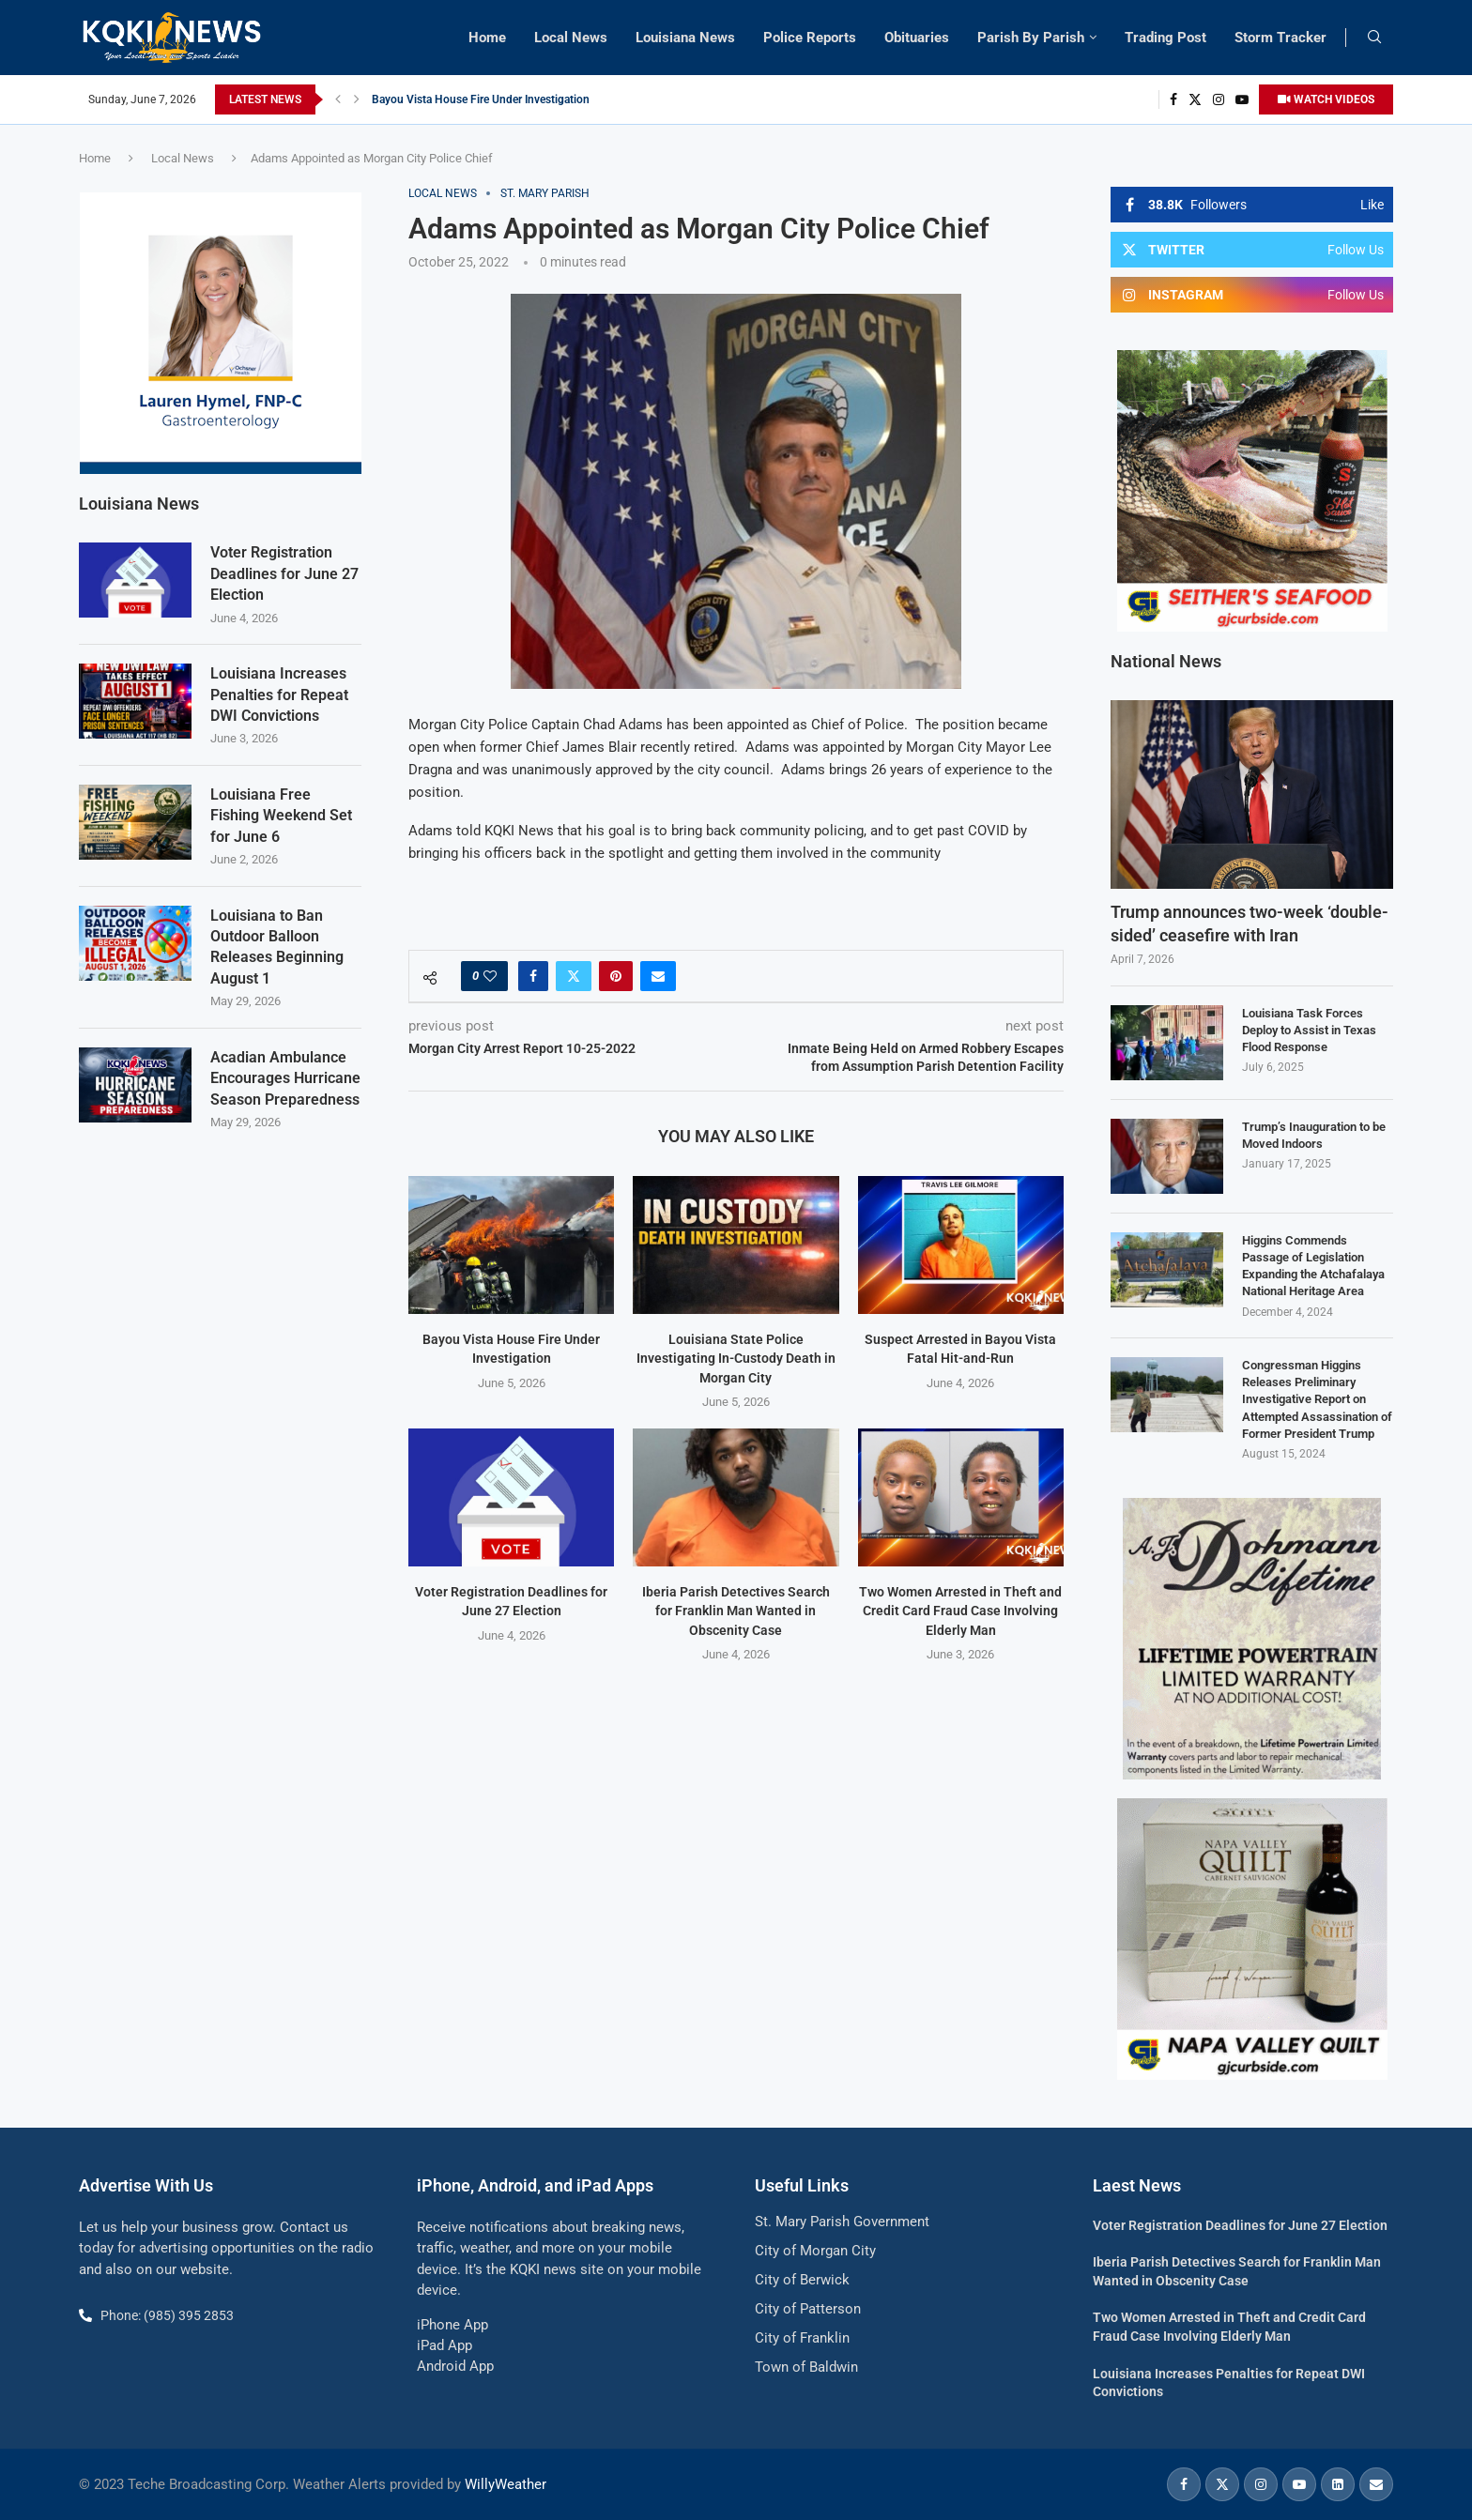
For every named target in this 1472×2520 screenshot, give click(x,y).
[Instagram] (1218, 99)
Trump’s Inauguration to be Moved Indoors (1314, 1135)
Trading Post (1165, 37)
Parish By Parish (1030, 37)
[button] (337, 99)
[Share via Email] (658, 976)
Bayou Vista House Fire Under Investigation (481, 99)
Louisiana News (685, 37)
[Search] (1374, 37)
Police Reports (809, 37)
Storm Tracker (1280, 37)
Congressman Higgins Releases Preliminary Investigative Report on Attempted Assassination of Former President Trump (1317, 1399)
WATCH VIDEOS (1326, 99)
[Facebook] (1173, 99)
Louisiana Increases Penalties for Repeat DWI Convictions (279, 694)
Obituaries (916, 37)
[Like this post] (490, 976)
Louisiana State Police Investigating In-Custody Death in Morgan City (736, 1358)
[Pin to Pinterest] (616, 976)
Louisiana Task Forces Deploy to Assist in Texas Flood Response (1309, 1030)
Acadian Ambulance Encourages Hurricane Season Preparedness (285, 1077)
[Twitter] (1195, 99)
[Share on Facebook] (533, 976)
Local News (570, 37)
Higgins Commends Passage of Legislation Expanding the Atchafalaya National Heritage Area (1313, 1266)
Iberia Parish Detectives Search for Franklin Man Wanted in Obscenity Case (736, 1611)
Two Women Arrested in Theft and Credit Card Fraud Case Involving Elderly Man (960, 1611)
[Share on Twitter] (573, 976)
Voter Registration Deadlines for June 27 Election (284, 572)
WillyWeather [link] (505, 2484)
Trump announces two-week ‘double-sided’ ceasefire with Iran (1249, 923)
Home (487, 37)
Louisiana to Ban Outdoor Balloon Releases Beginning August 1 (277, 946)
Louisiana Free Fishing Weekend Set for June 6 (281, 815)
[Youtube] (1242, 99)
